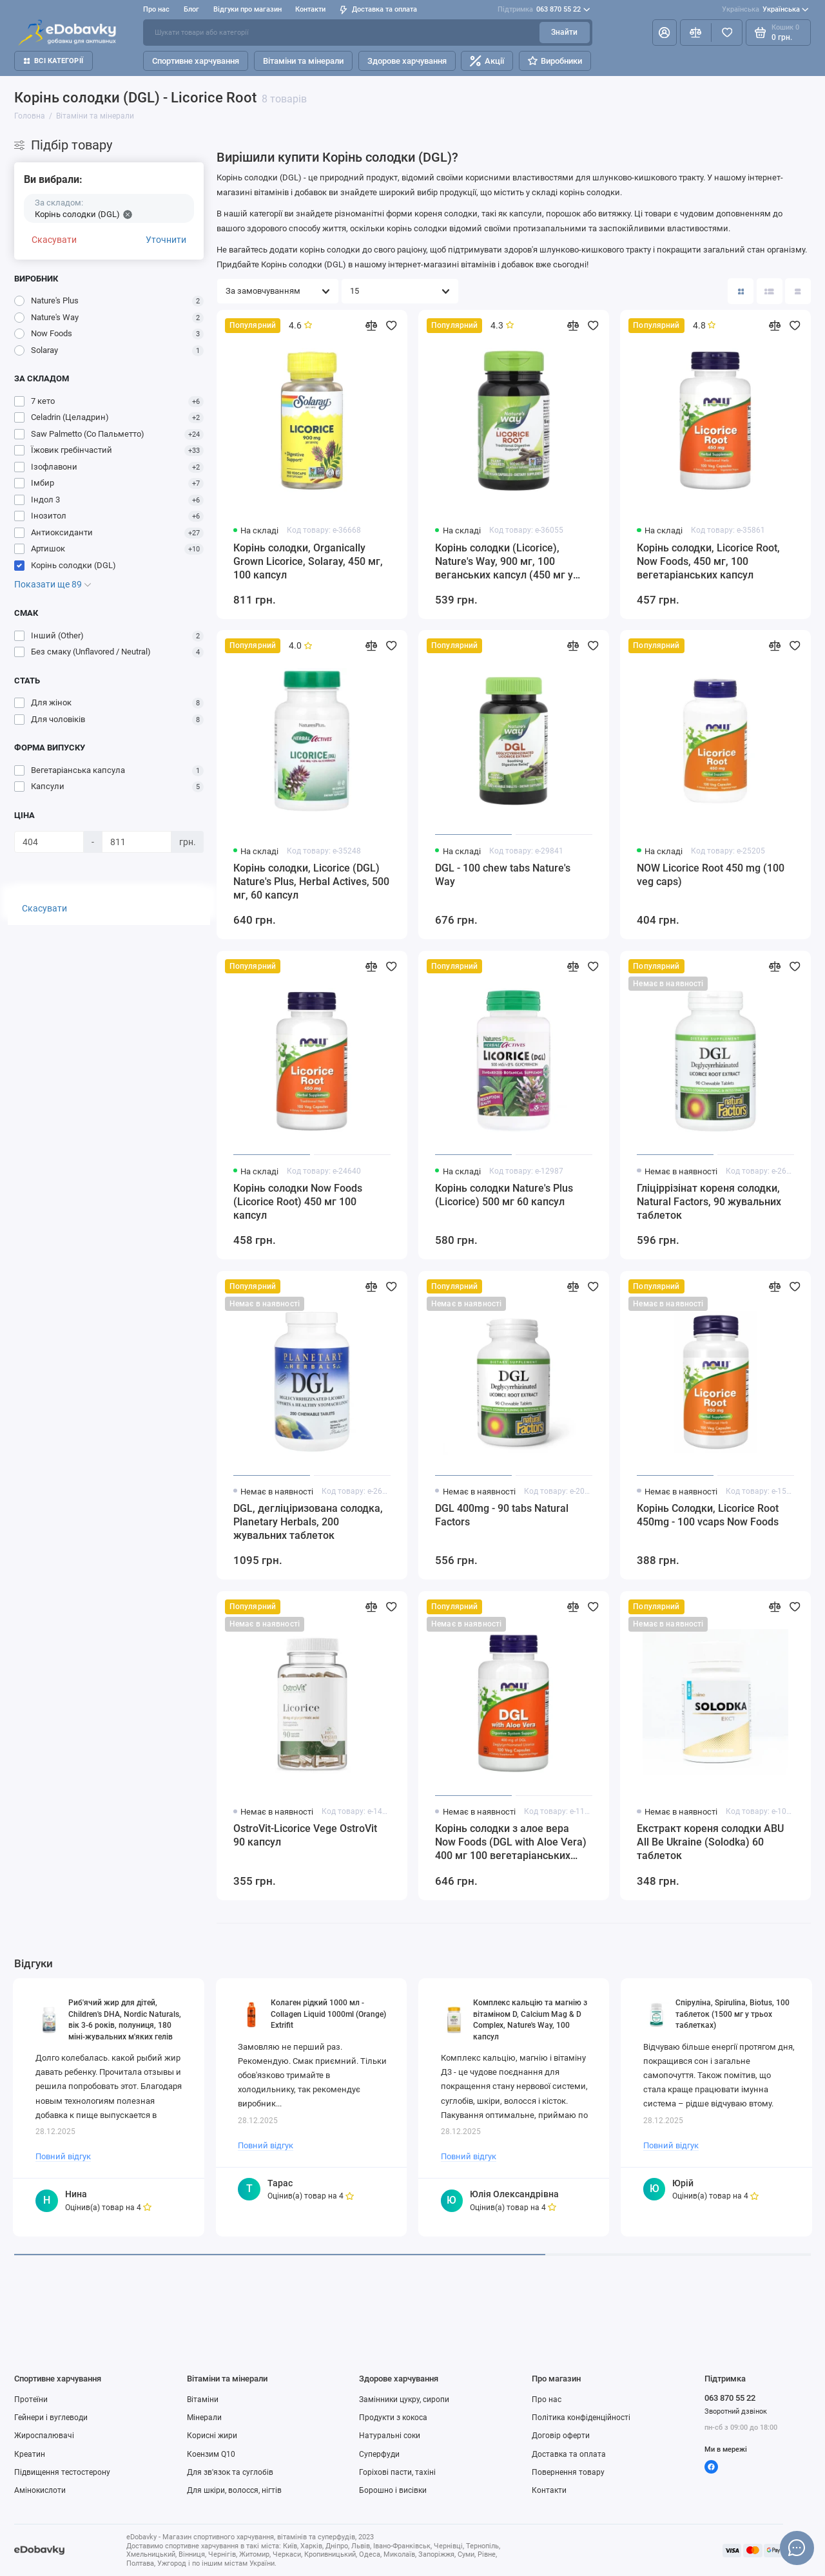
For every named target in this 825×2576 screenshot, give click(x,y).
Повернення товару (568, 2472)
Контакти (310, 9)
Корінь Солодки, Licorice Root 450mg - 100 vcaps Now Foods (708, 1515)
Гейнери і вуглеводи (51, 2417)
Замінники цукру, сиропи (404, 2399)
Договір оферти (561, 2435)
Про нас (156, 9)
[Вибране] (727, 32)
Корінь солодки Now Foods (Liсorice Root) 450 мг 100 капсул (297, 1201)
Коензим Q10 (211, 2454)
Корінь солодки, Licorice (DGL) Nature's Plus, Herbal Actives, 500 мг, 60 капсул (311, 881)
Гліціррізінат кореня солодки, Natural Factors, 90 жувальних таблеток (709, 1201)
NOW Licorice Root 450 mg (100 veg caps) (710, 875)
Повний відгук (63, 2156)
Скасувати (54, 239)
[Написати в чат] (796, 2547)
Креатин (29, 2454)
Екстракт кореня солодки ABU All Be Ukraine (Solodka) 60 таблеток (710, 1842)
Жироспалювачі (44, 2435)
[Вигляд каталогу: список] (769, 291)
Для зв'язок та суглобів (230, 2472)
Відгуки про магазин (247, 9)
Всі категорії (53, 61)
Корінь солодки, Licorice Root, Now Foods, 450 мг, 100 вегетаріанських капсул (708, 561)
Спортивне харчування (195, 61)
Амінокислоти (40, 2490)
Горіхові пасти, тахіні (397, 2472)
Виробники (555, 61)
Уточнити (166, 239)
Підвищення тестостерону (62, 2472)
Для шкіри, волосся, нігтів (234, 2490)
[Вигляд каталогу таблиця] (798, 291)
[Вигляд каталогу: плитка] (740, 291)
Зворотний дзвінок (735, 2411)
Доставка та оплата (378, 9)
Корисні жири (212, 2435)
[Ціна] (49, 842)
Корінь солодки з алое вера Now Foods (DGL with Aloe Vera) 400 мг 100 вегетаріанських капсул (511, 1842)
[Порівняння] (696, 32)
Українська (765, 9)
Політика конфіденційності (581, 2417)
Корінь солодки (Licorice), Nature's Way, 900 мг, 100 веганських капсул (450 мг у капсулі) (504, 562)
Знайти (564, 32)
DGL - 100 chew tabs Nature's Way (502, 875)
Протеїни (31, 2399)
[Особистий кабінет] (664, 32)
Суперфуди (379, 2454)
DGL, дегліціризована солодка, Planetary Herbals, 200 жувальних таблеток (308, 1521)
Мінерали (204, 2417)
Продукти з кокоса (393, 2417)
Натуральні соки (389, 2435)
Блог (191, 9)
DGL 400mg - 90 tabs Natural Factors (501, 1515)
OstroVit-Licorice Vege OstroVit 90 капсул (305, 1835)
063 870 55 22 (544, 9)
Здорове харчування (407, 61)
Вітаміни (202, 2399)
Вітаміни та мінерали (303, 61)
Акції (487, 60)
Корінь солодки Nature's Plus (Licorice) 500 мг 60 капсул (504, 1195)
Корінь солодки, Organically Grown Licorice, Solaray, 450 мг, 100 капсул (308, 561)
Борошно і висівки (393, 2490)
